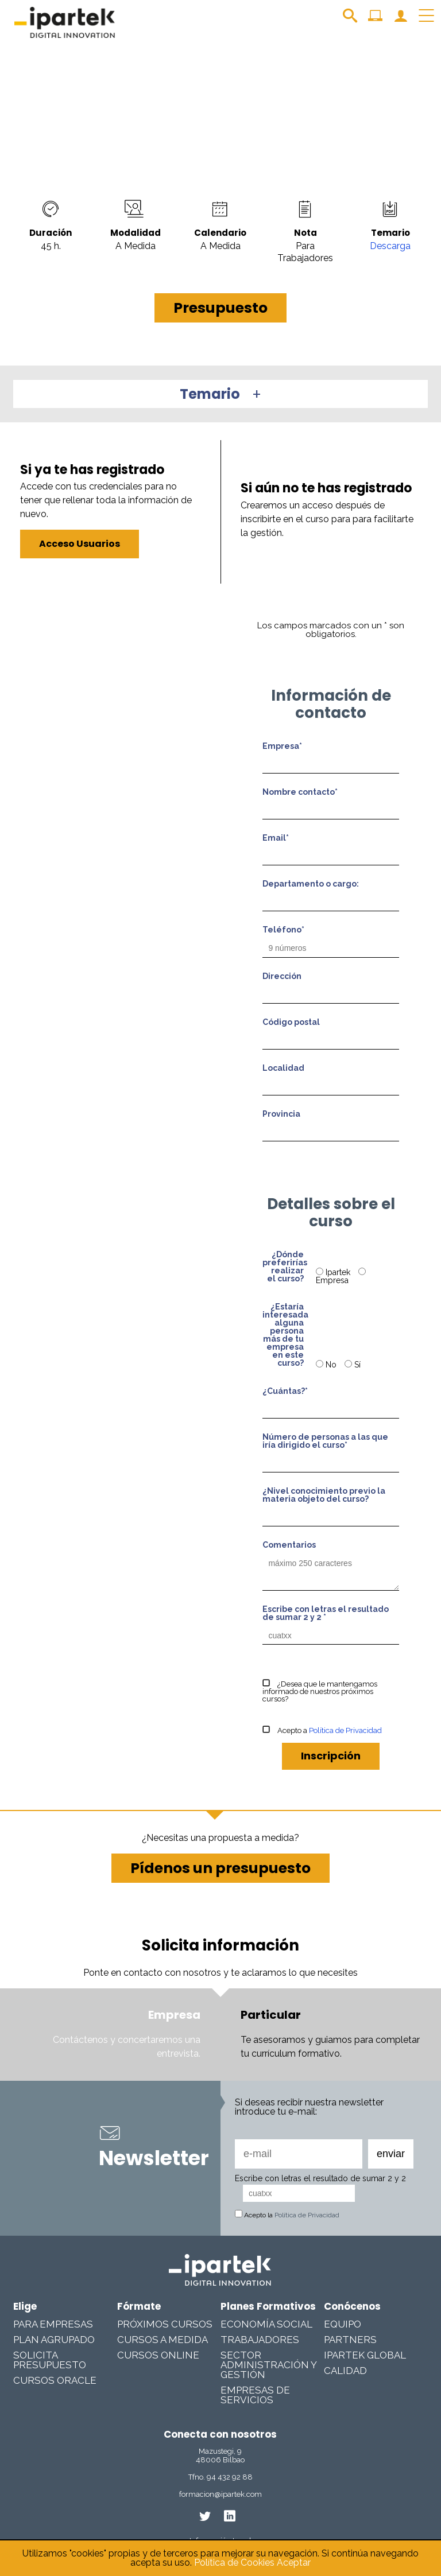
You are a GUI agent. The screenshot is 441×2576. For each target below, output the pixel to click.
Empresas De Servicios (255, 2395)
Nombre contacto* (300, 792)
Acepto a (322, 1730)
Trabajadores (259, 2339)
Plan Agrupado (54, 2339)
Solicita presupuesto (49, 2360)
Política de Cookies (234, 2562)
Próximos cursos (164, 2324)
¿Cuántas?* (285, 1391)
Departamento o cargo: (310, 884)
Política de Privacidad (345, 1730)
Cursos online (158, 2355)
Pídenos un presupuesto (220, 1868)
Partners (350, 2339)
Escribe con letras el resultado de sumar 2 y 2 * (325, 1613)
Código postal (291, 1022)
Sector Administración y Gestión (268, 2364)
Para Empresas (53, 2324)
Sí (353, 1364)
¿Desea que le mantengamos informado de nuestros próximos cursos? (319, 1691)
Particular (271, 2015)
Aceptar (294, 2562)
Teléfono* (283, 930)
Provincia (281, 1114)
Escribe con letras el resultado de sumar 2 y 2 (320, 2178)
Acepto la (287, 2215)
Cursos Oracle (54, 2380)
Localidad (283, 1068)
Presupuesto (220, 308)
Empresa (341, 1276)
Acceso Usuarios (79, 543)
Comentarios (289, 1545)
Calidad (345, 2370)
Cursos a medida (162, 2339)
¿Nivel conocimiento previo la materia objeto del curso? (323, 1495)
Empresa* (282, 746)
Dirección (281, 976)
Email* (275, 838)
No (327, 1364)
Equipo (342, 2324)
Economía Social (266, 2324)
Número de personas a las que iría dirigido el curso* (325, 1441)
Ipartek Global (365, 2355)
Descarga (390, 245)
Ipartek (334, 1272)
